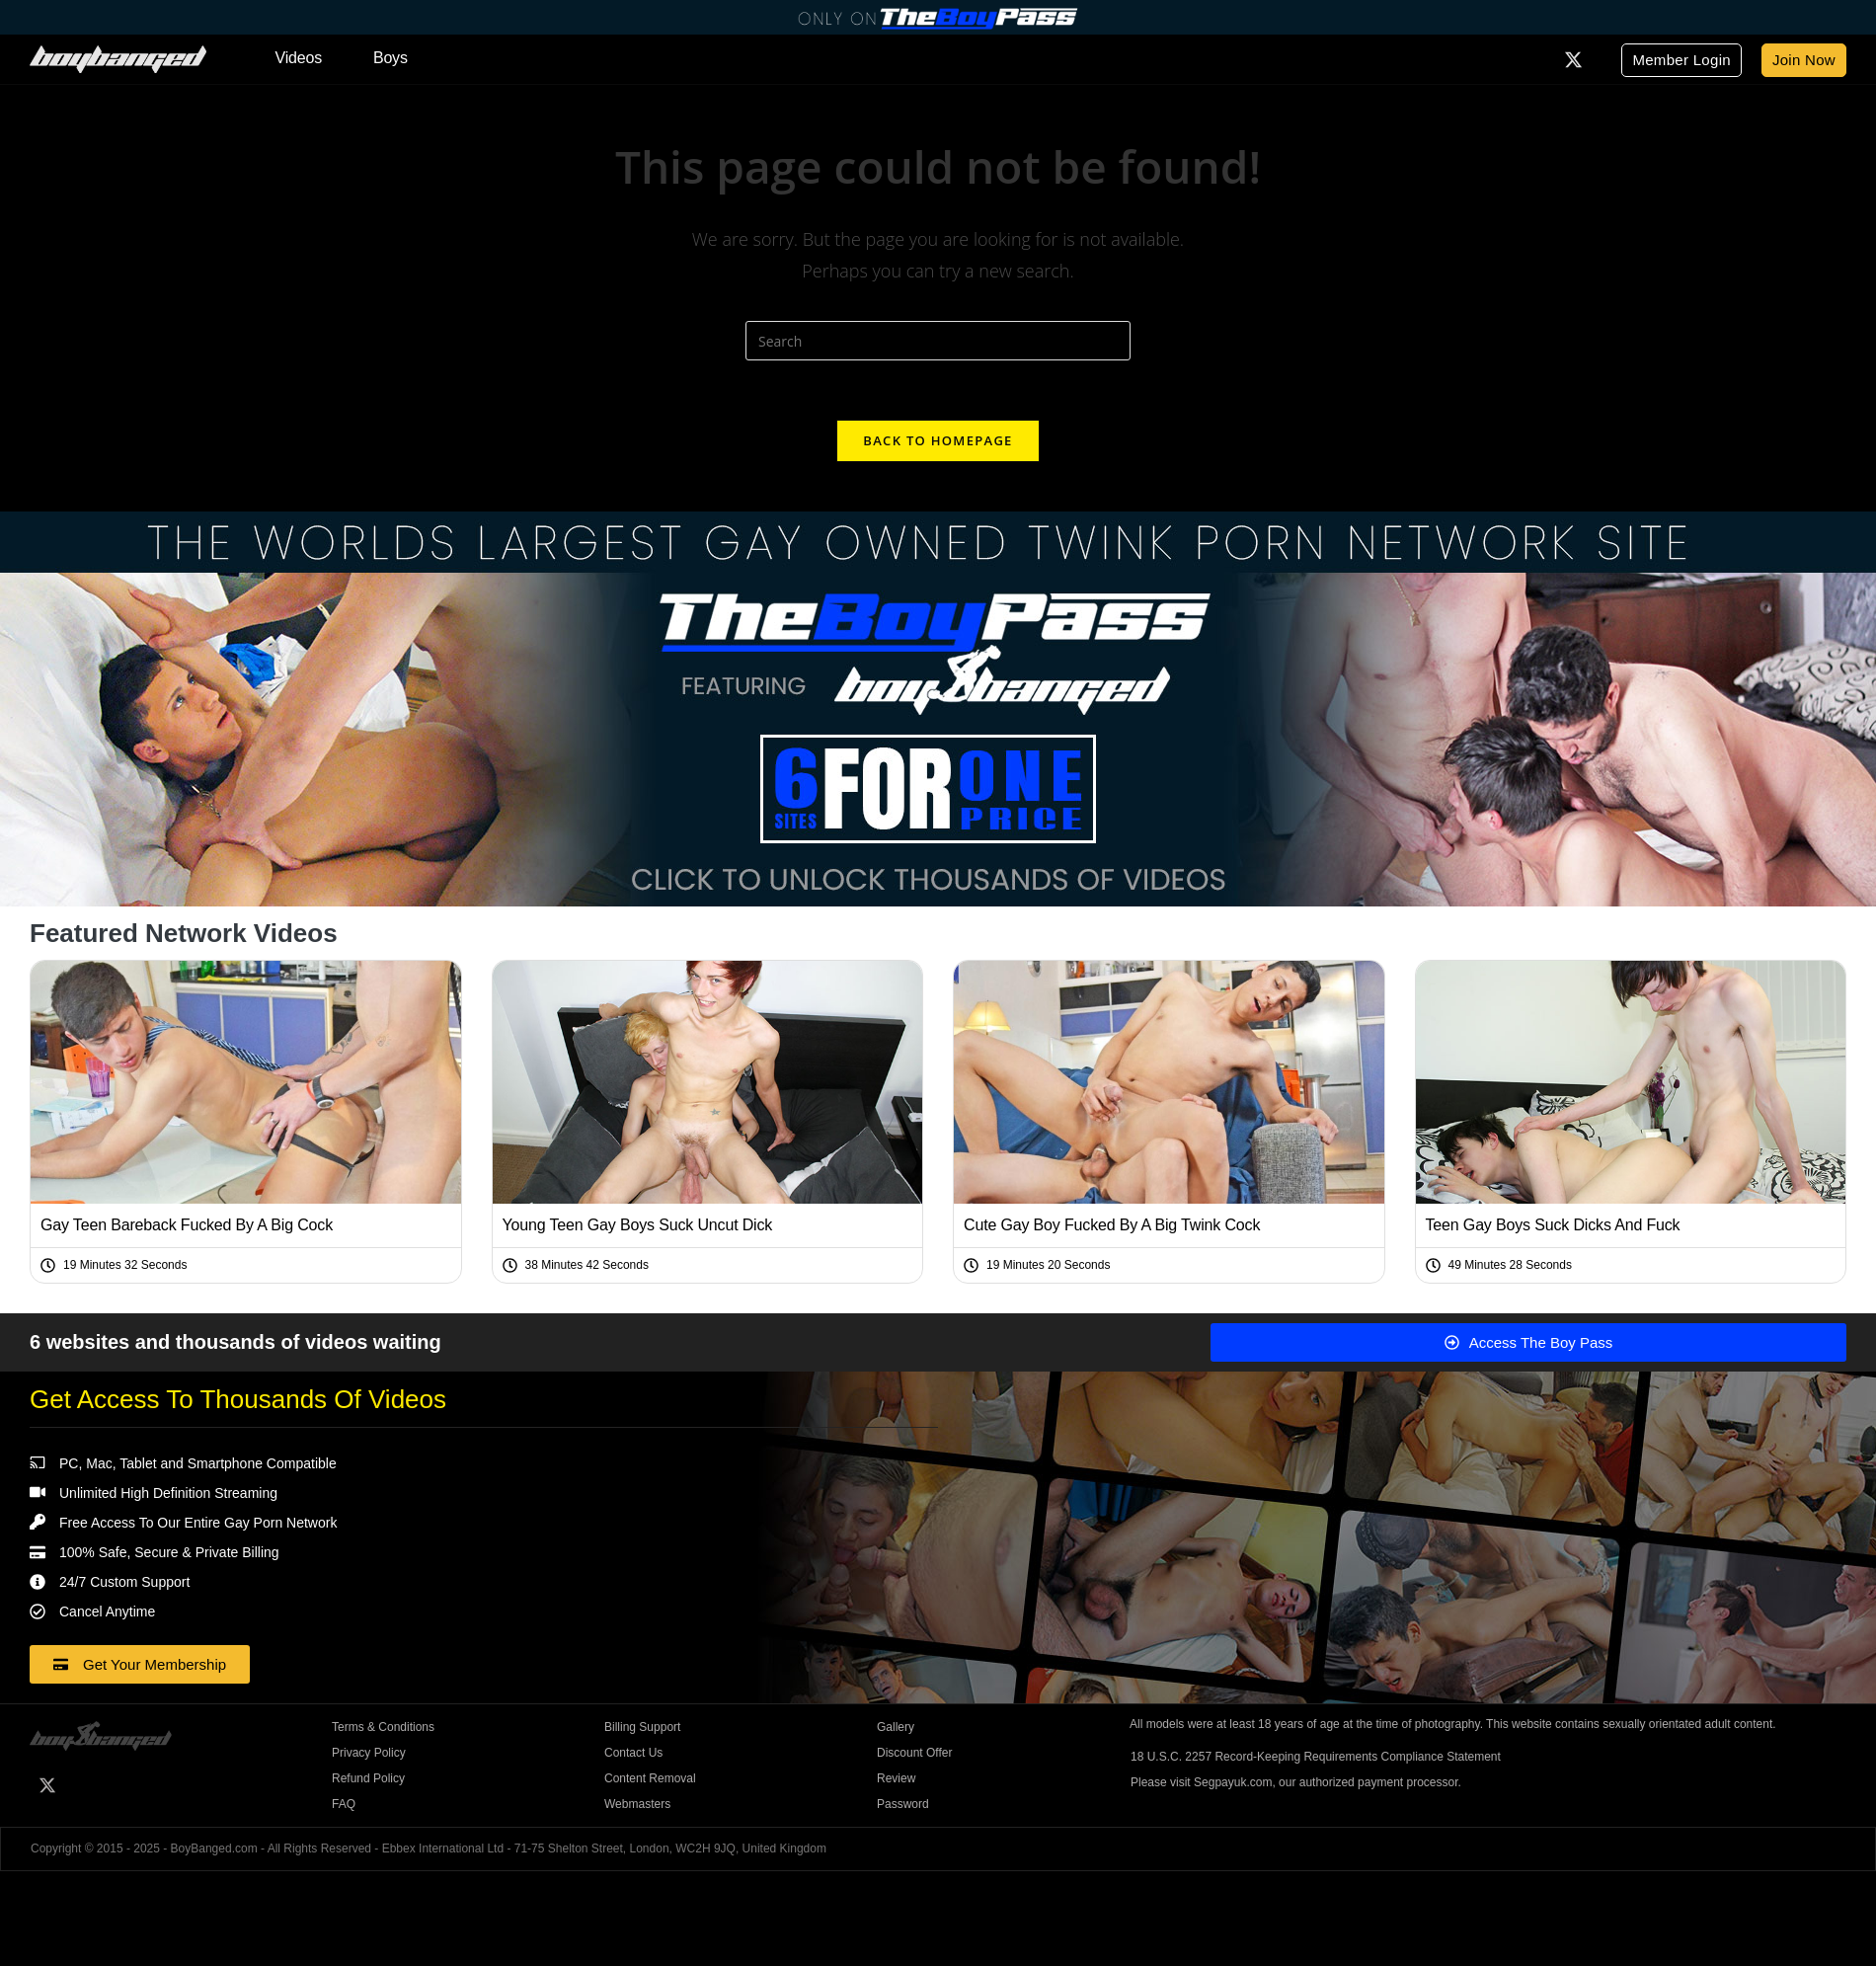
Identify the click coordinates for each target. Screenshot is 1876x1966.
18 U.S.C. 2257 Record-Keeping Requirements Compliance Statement (1316, 1757)
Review (896, 1778)
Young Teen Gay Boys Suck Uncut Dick (638, 1225)
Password (903, 1804)
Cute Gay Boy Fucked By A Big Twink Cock (1112, 1225)
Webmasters (637, 1804)
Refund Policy (368, 1778)
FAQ (343, 1804)
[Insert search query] (938, 340)
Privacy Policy (369, 1753)
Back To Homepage (937, 440)
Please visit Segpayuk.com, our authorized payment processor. (1296, 1782)
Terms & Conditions (383, 1727)
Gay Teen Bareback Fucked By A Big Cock (186, 1225)
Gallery (895, 1727)
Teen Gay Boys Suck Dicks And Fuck (1553, 1225)
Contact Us (633, 1753)
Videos (298, 57)
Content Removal (650, 1778)
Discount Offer (914, 1753)
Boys (390, 57)
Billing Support (642, 1727)
